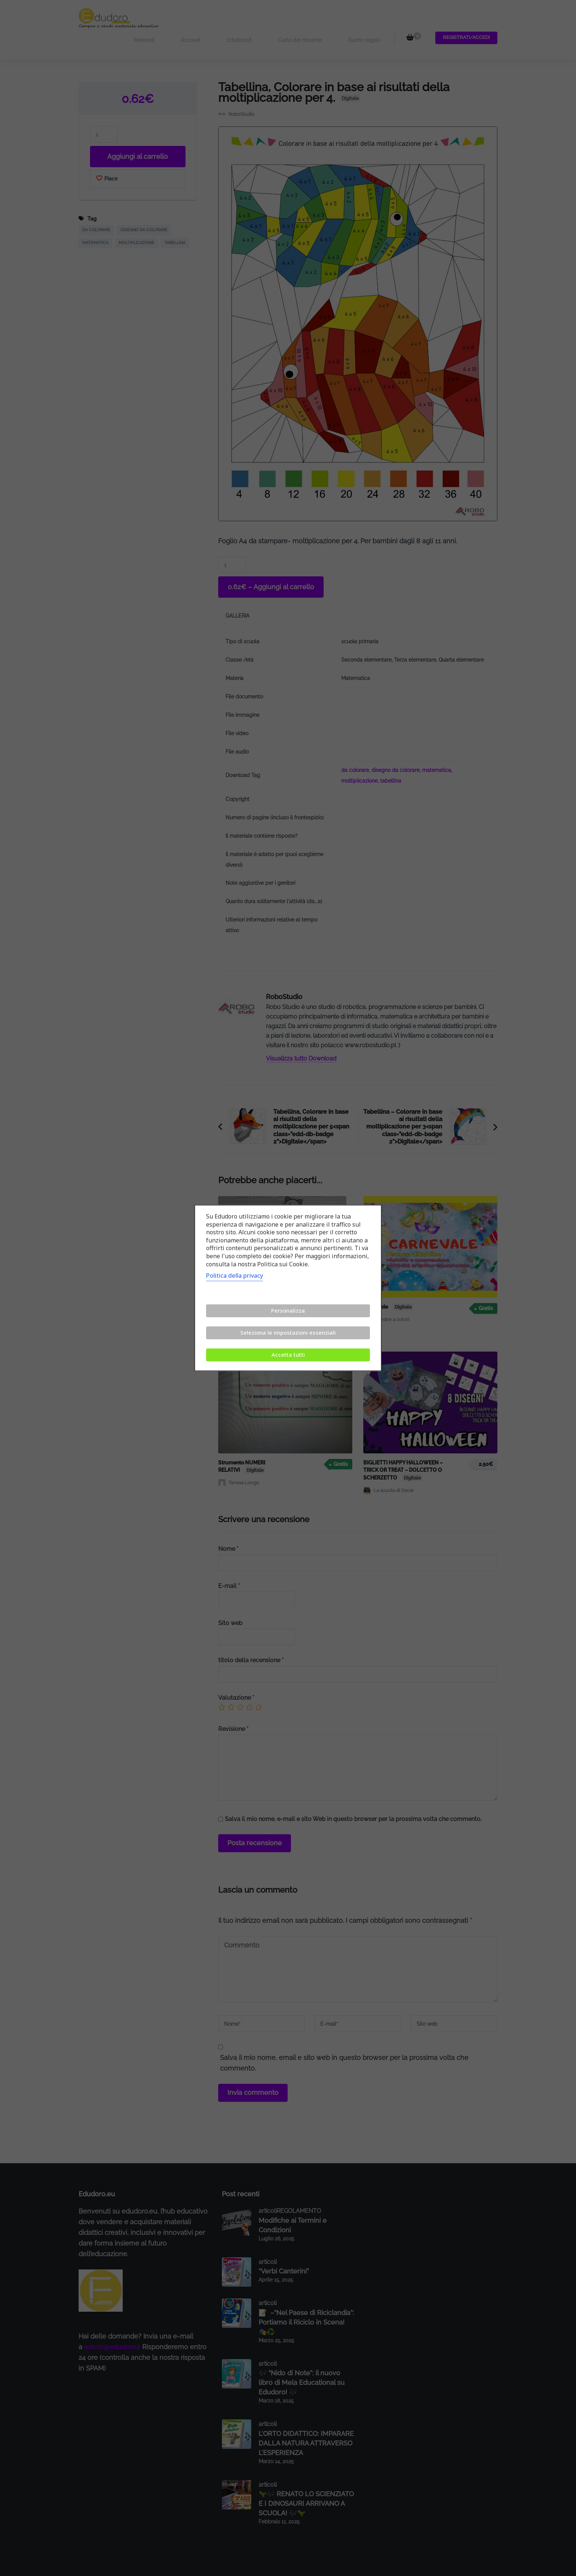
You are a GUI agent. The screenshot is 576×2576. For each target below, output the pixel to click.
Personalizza (288, 1310)
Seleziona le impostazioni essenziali (288, 1333)
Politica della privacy (234, 1276)
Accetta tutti (288, 1355)
